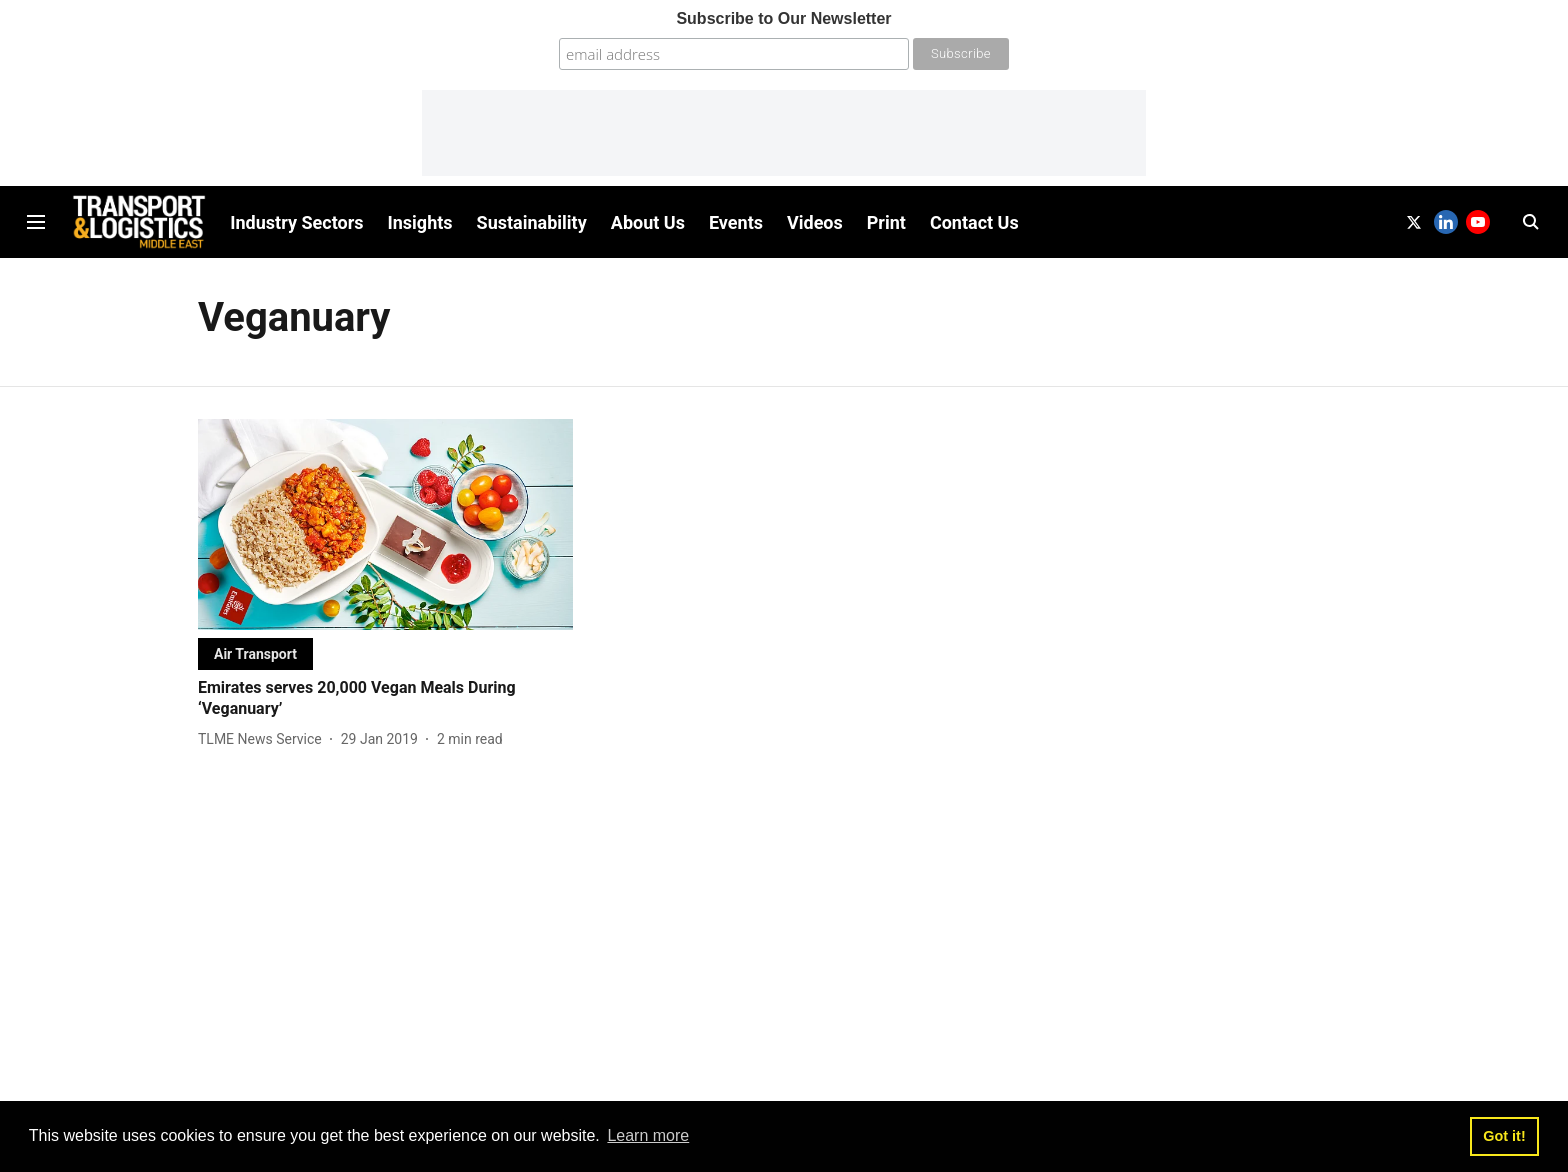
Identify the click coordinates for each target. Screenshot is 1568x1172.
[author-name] (264, 739)
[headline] (385, 699)
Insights (420, 222)
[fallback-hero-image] (385, 524)
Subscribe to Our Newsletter (783, 18)
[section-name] (255, 653)
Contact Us (974, 222)
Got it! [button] (1504, 1136)
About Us (648, 222)
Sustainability (532, 222)
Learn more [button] (648, 1135)
